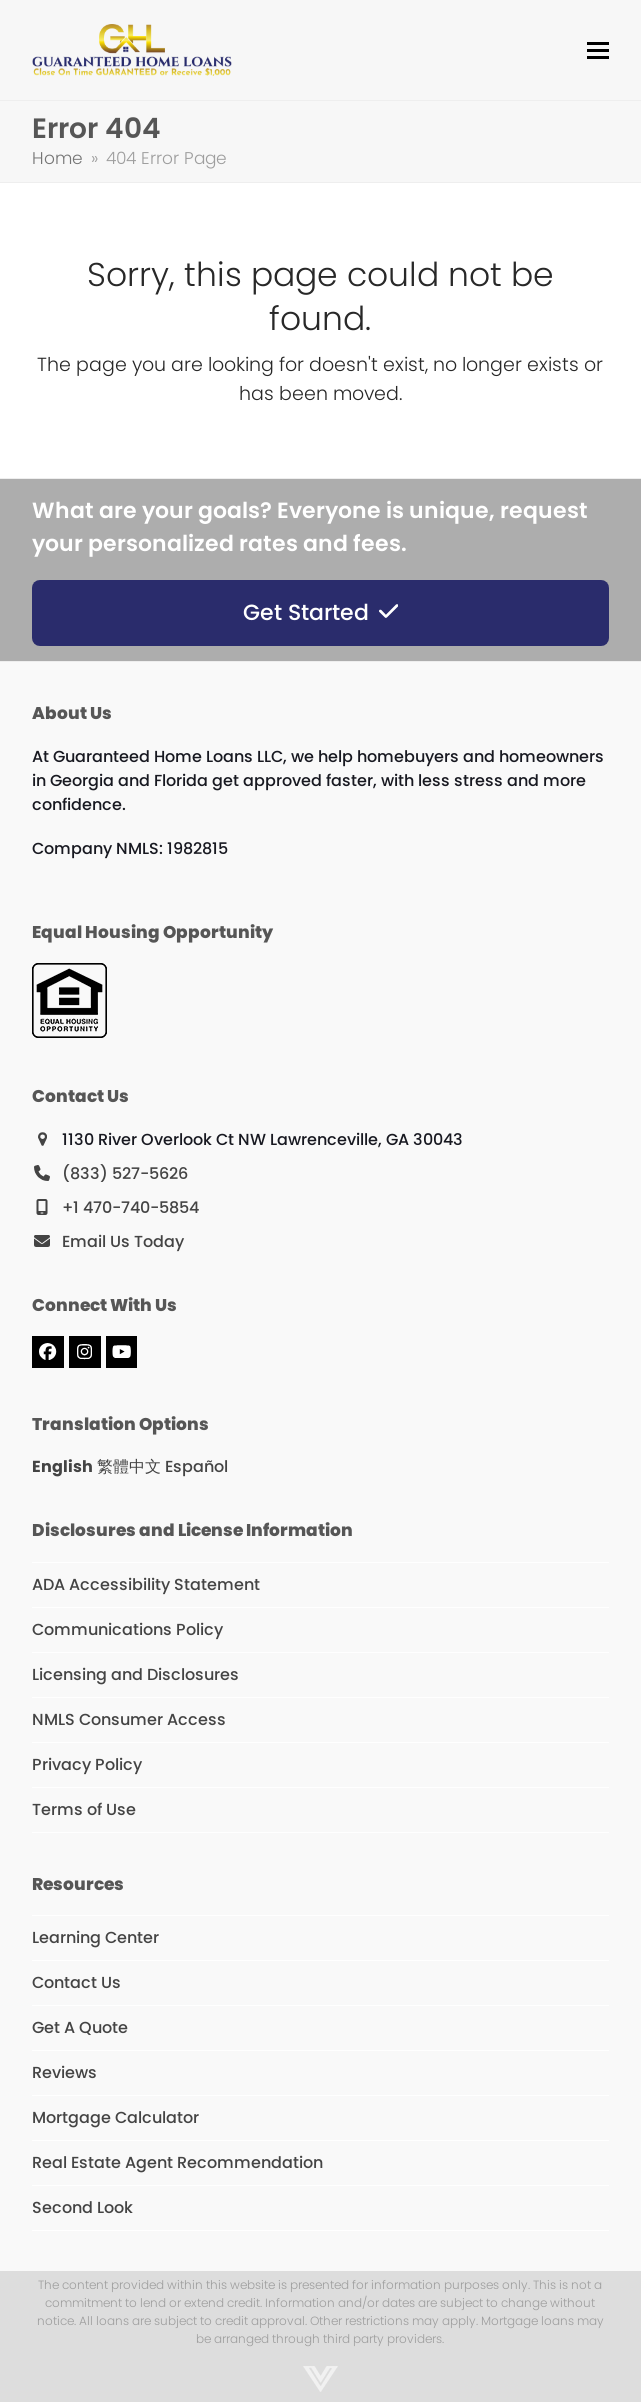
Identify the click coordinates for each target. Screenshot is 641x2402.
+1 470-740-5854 (130, 1207)
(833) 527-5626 (125, 1173)
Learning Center (95, 1937)
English (62, 1466)
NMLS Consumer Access (129, 1719)
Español (196, 1466)
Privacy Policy (87, 1764)
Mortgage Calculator (115, 2117)
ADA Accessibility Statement (146, 1584)
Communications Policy (127, 1629)
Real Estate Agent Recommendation (177, 2162)
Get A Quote (80, 2027)
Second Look (82, 2207)
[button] (598, 50)
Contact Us (76, 1982)
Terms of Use (84, 1809)
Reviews (64, 2072)
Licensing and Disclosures (135, 1674)
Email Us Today (123, 1241)
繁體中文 (129, 1466)
